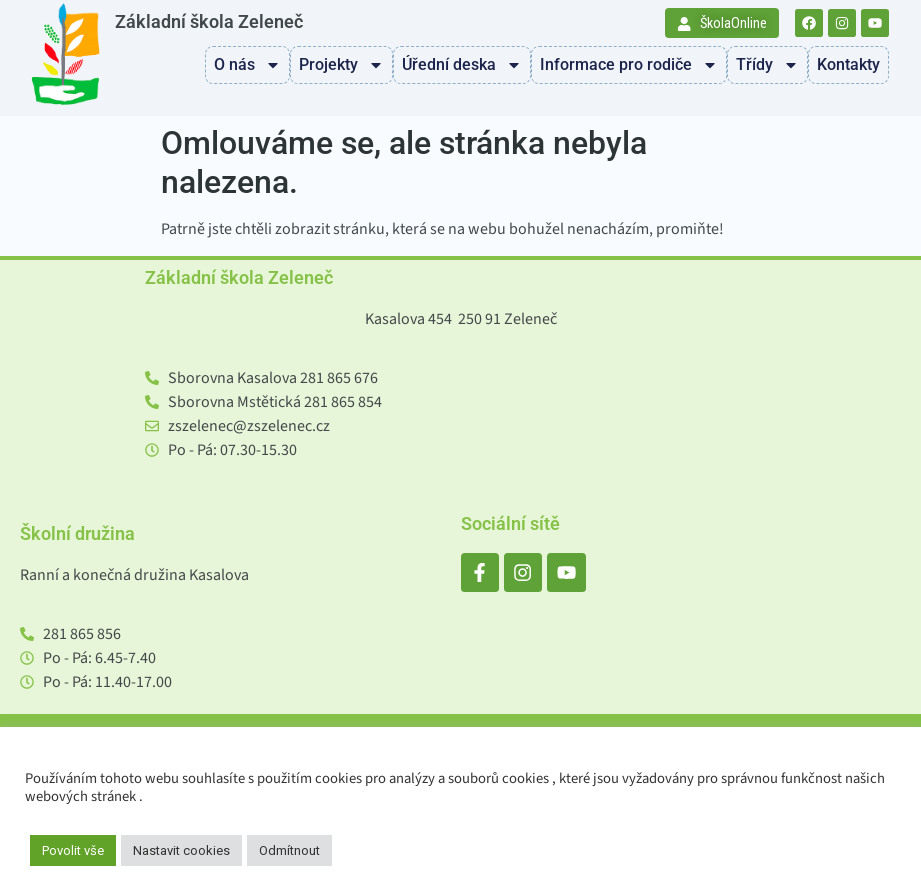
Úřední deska (462, 65)
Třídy (767, 65)
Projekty (341, 65)
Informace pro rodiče (629, 65)
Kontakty (848, 64)
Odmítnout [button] (289, 850)
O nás (247, 65)
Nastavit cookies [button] (181, 850)
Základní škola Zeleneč (209, 22)
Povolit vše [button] (73, 850)
